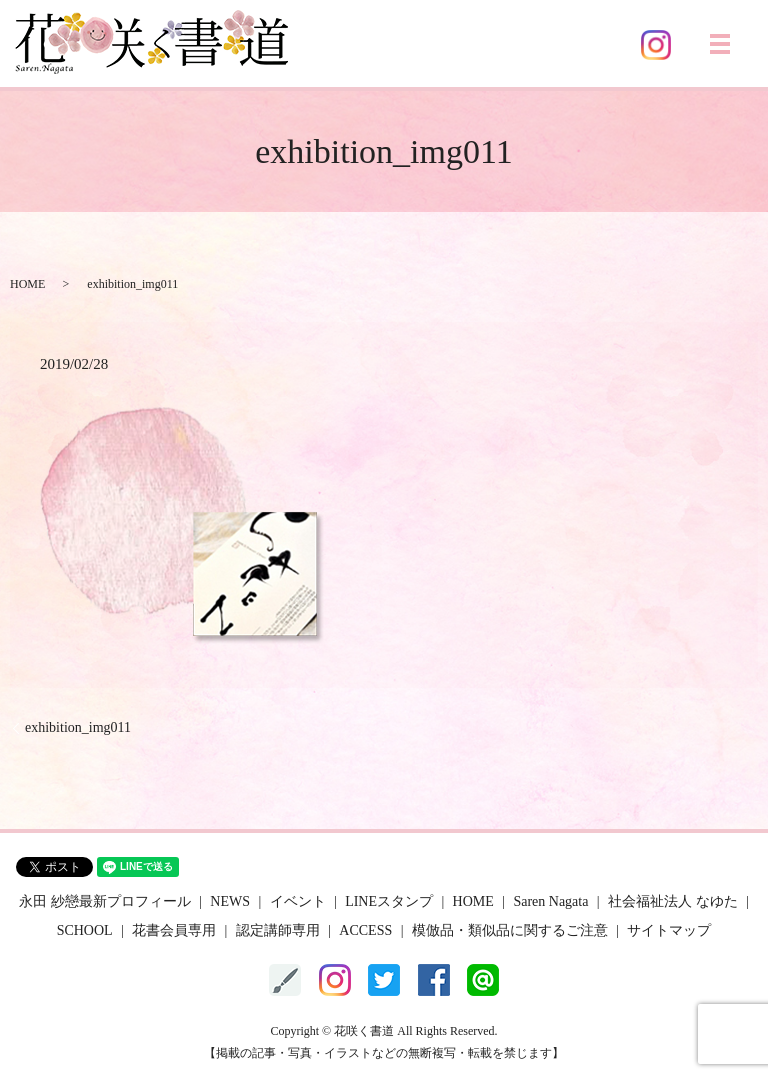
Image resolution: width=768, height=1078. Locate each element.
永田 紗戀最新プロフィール (105, 901)
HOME (27, 284)
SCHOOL (85, 930)
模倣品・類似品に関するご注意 (510, 930)
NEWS (230, 901)
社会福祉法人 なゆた (673, 901)
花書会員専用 (174, 930)
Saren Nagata (550, 901)
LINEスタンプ (389, 901)
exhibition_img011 (78, 727)
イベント (298, 901)
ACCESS (365, 930)
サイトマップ (669, 930)
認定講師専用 (278, 930)
